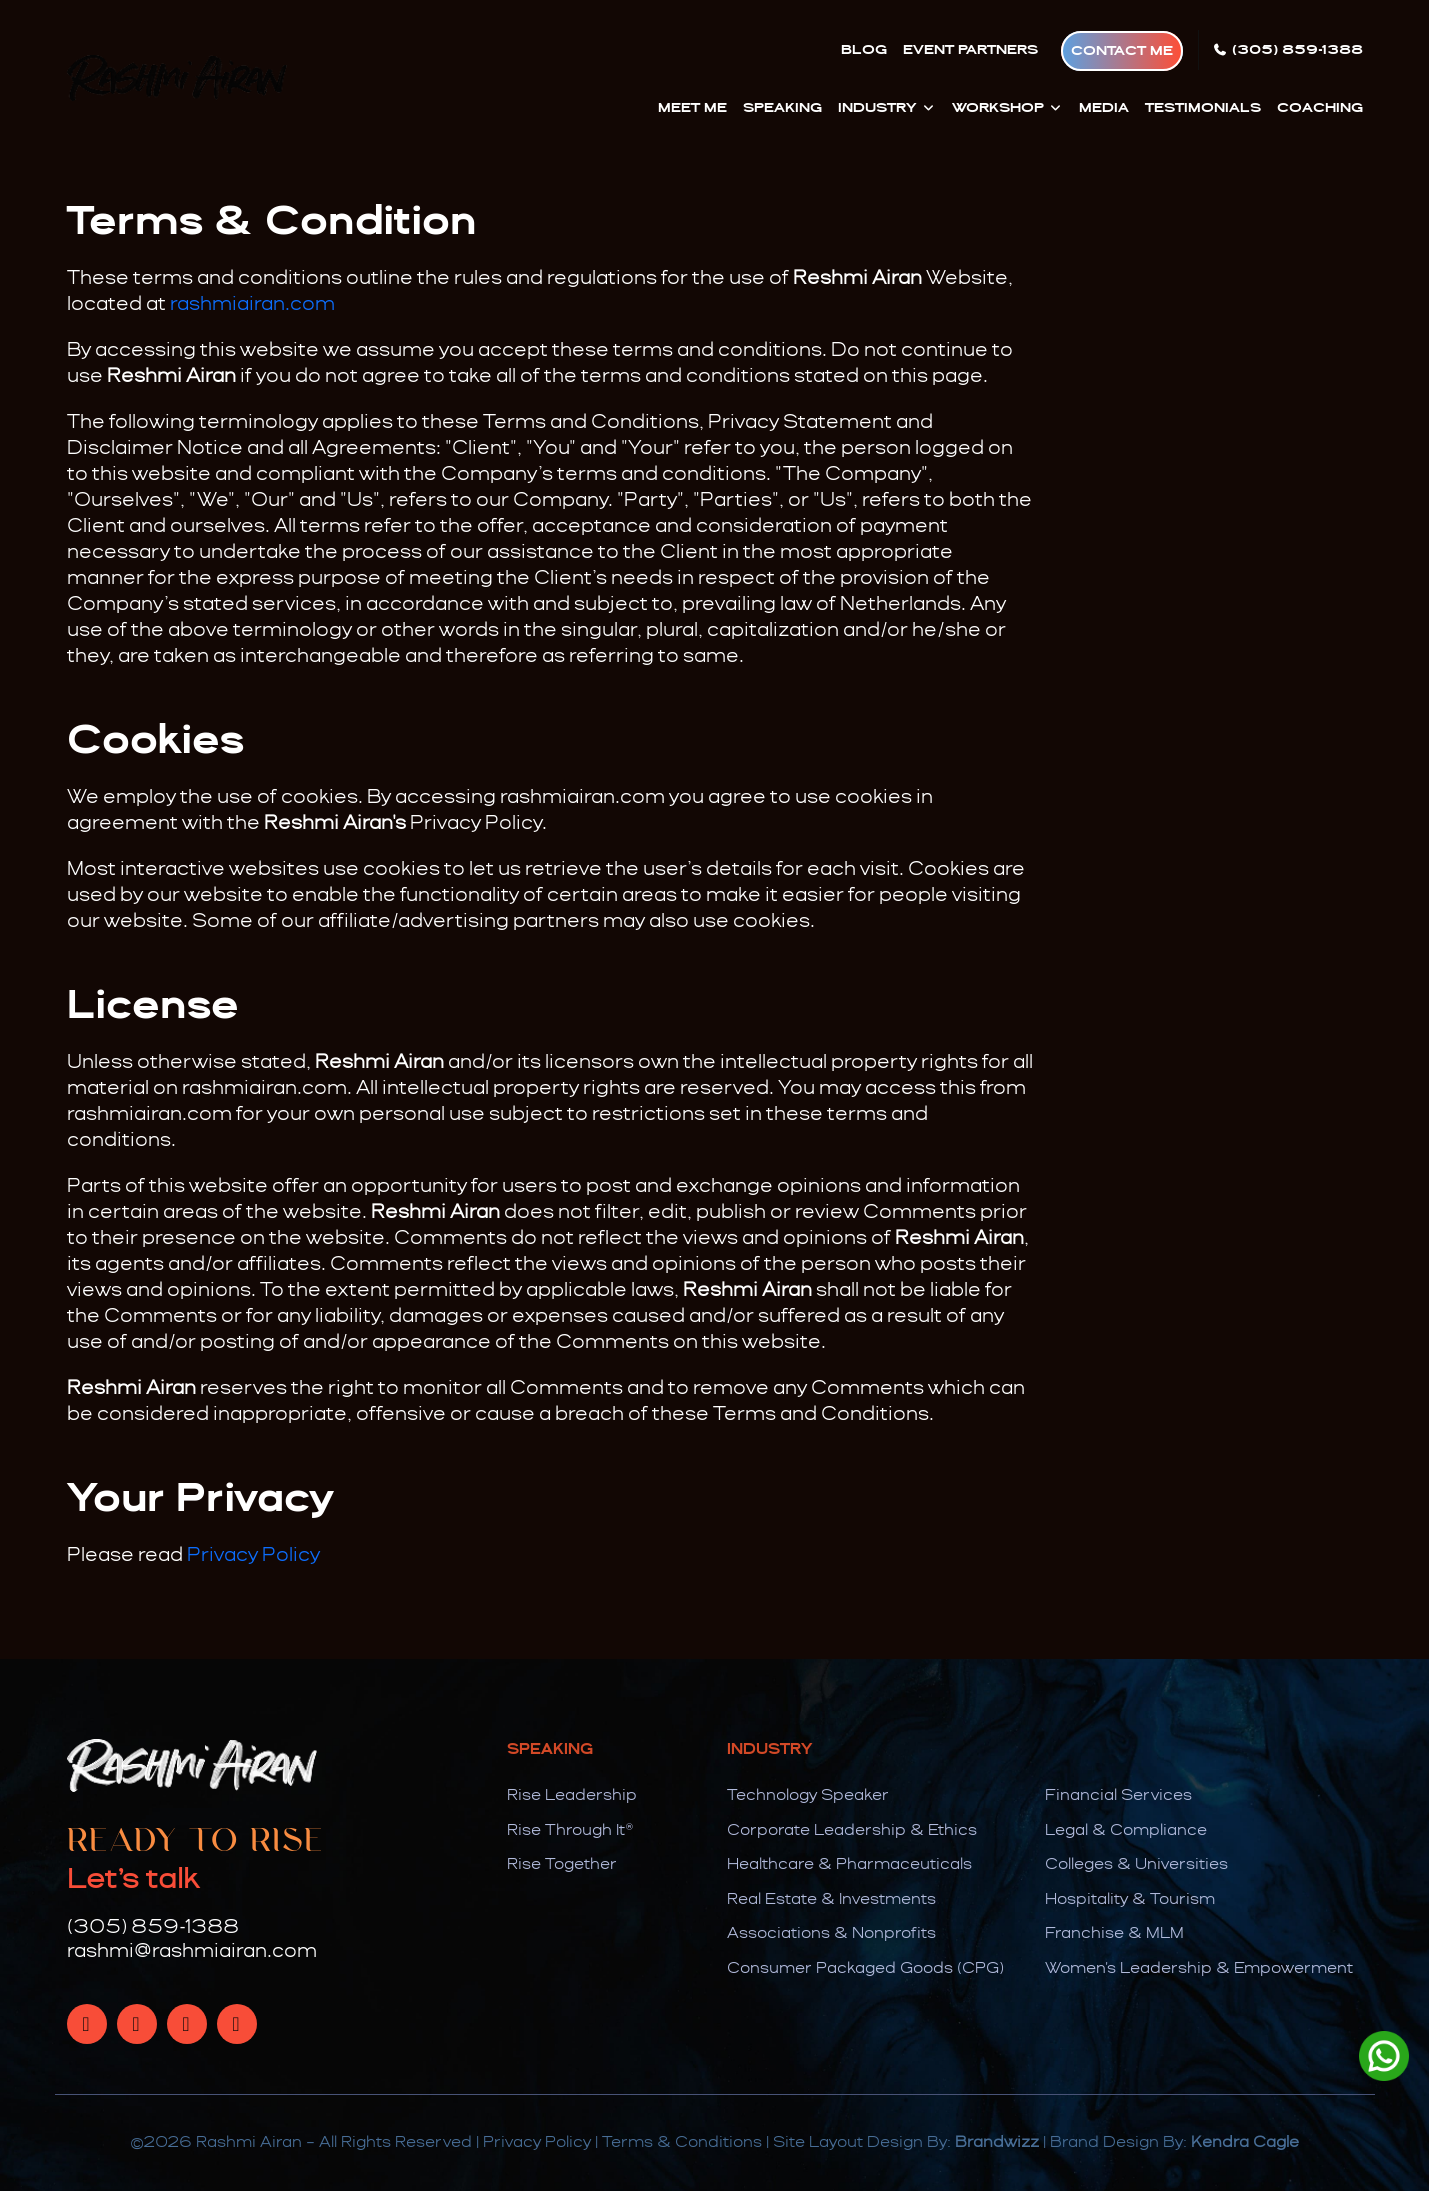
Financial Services (1118, 1796)
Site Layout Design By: (906, 2143)
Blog (864, 50)
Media (1104, 108)
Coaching (1320, 108)
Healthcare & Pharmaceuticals (849, 1865)
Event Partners (970, 50)
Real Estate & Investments (831, 1900)
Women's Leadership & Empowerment (1199, 1969)
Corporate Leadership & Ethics (852, 1831)
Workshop (1007, 108)
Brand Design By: (1174, 2143)
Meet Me (692, 108)
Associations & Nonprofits (831, 1934)
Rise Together (562, 1865)
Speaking (782, 108)
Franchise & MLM (1114, 1934)
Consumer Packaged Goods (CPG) (865, 1969)
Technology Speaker (808, 1796)
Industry (887, 108)
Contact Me (1122, 51)
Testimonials (1203, 108)
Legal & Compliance (1126, 1831)
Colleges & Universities (1136, 1865)
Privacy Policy (253, 1556)
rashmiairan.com (252, 305)
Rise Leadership (572, 1796)
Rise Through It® (570, 1831)
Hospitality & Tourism (1130, 1900)
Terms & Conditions (682, 2143)
